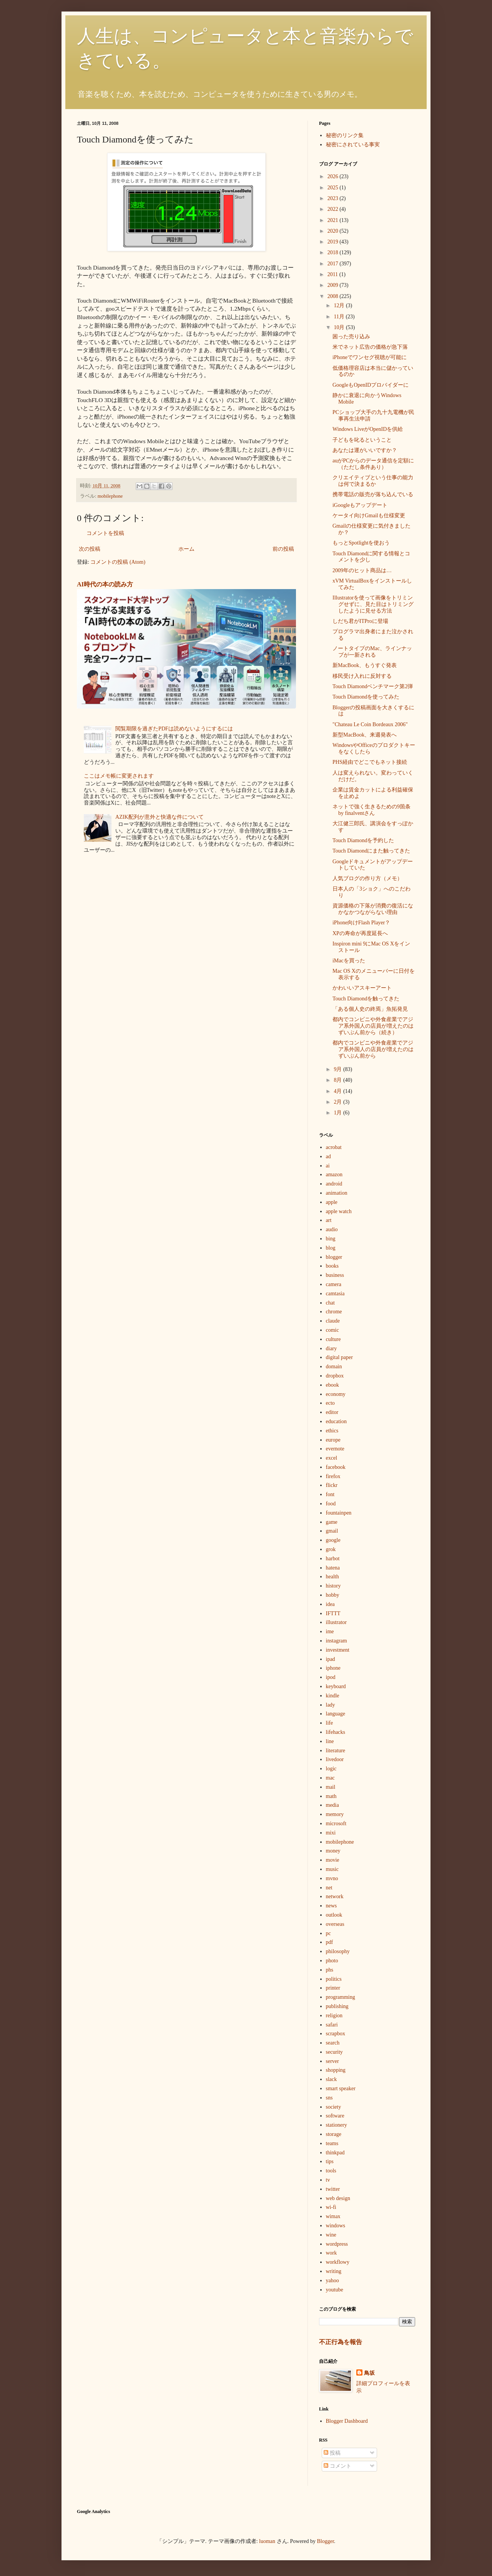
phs (329, 1970)
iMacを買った (348, 961)
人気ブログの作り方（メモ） (367, 878)
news (331, 1906)
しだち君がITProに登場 (360, 621)
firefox (333, 1476)
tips (330, 2161)
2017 (333, 264)
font (330, 1494)
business (335, 1275)
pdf (329, 1942)
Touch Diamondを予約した (363, 840)
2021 (333, 220)
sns (329, 2098)
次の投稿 (89, 549)
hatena (333, 1568)
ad (328, 1156)
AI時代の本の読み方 (105, 584)
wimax (333, 2216)
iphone (333, 1668)
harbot (333, 1558)
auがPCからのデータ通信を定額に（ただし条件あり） (373, 464)
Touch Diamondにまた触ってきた (371, 851)
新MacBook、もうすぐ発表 (364, 665)
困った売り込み (351, 336)
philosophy (338, 1951)
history (333, 1586)
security (334, 2052)
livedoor (335, 1759)
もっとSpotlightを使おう (361, 543)
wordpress (337, 2244)
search (333, 2043)
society (333, 2107)
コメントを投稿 (105, 533)
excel (331, 1458)
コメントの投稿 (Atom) (117, 562)
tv (328, 2180)
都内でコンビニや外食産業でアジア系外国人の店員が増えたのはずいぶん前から (373, 1049)
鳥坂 (369, 2373)
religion (334, 2015)
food (331, 1504)
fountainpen (339, 1513)
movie (332, 1860)
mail (331, 1787)
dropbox (335, 1376)
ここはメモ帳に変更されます (119, 776)
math (331, 1796)
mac (330, 1778)
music (332, 1869)
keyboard (336, 1686)
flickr (331, 1485)
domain (334, 1366)
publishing (337, 2006)
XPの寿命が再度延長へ (360, 933)
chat (330, 1303)
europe (333, 1440)
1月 (338, 1113)
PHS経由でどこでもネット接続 (369, 762)
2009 (333, 285)
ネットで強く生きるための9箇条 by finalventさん (371, 810)
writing (333, 2271)
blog (331, 1248)
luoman (267, 2541)
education (336, 1421)
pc (328, 1933)
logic (331, 1768)
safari (332, 2025)
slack (331, 2079)
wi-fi (331, 2207)
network (335, 1896)
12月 (340, 305)
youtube (334, 2290)
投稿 (332, 2453)
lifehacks (336, 1732)
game (331, 1522)
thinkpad (335, 2152)
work (331, 2253)
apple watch (339, 1211)
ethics (332, 1431)
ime (330, 1631)
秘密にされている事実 (353, 144)
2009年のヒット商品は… (362, 570)
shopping (336, 2070)
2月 (338, 1102)
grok (331, 1549)
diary (331, 1348)
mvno (332, 1878)
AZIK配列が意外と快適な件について (159, 817)
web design (338, 2198)
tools (331, 2171)
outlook (334, 1915)
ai (328, 1166)
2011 (333, 274)
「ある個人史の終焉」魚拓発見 (370, 1009)
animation (336, 1193)
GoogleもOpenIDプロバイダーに (370, 385)
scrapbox (336, 2033)
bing (331, 1239)
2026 (333, 176)
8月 (338, 1080)
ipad (330, 1659)
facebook (336, 1467)
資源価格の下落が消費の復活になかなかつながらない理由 (372, 909)
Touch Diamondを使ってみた (365, 697)
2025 (333, 187)
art (329, 1220)
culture (333, 1339)
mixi (331, 1833)
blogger (334, 1257)
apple (331, 1202)
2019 (333, 242)
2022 (333, 209)
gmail (332, 1531)
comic (332, 1330)
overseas (335, 1924)
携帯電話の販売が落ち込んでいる (372, 494)
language (336, 1714)
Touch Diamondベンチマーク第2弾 (372, 686)
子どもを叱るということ (362, 440)
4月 (338, 1091)
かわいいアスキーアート (362, 988)
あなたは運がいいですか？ (364, 450)
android (334, 1184)
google (333, 1540)
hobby (332, 1595)
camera (333, 1284)
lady (330, 1705)
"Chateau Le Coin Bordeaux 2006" (370, 724)
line (330, 1741)
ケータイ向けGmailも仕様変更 (368, 515)
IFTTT (333, 1613)
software (335, 2116)
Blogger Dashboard (347, 2421)
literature (336, 1750)
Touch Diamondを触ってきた (365, 999)
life (329, 1723)
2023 (333, 198)
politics (334, 1979)
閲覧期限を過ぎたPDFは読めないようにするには (174, 729)
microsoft (336, 1823)
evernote (335, 1449)
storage (333, 2134)
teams (332, 2143)
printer (333, 1988)
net (329, 1888)
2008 (333, 296)
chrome (334, 1311)
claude (333, 1321)
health (332, 1576)
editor (332, 1412)
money (333, 1851)
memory (335, 1814)
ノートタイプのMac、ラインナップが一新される (372, 652)
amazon (334, 1174)
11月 (340, 317)
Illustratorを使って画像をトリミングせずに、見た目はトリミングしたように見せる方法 (373, 604)
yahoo (332, 2280)
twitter (333, 2189)
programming (340, 1997)
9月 (338, 1069)
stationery (336, 2125)
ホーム (186, 549)
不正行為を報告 (340, 2342)
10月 (340, 327)
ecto (330, 1403)
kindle (332, 1696)
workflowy (337, 2262)
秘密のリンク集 (345, 135)
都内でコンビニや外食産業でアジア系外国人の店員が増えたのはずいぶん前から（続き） (373, 1025)
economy (336, 1394)
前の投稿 (283, 549)
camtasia (335, 1293)
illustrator (336, 1622)
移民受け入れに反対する (362, 676)
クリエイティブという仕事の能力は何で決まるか (372, 481)
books (332, 1266)
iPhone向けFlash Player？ (361, 922)
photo (332, 1960)
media (332, 1805)
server (332, 2061)
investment (337, 1650)
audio (332, 1229)
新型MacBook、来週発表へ (364, 735)
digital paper (339, 1357)
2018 (333, 252)
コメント (337, 2466)
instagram (336, 1641)
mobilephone (110, 496)
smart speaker (341, 2088)
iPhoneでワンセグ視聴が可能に (369, 357)
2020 (333, 231)
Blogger (325, 2541)
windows (336, 2225)
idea (330, 1604)
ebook (332, 1385)
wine (331, 2235)
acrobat (334, 1147)
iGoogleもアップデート (359, 505)
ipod (331, 1677)
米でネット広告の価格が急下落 (370, 347)
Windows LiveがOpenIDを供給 (367, 429)
